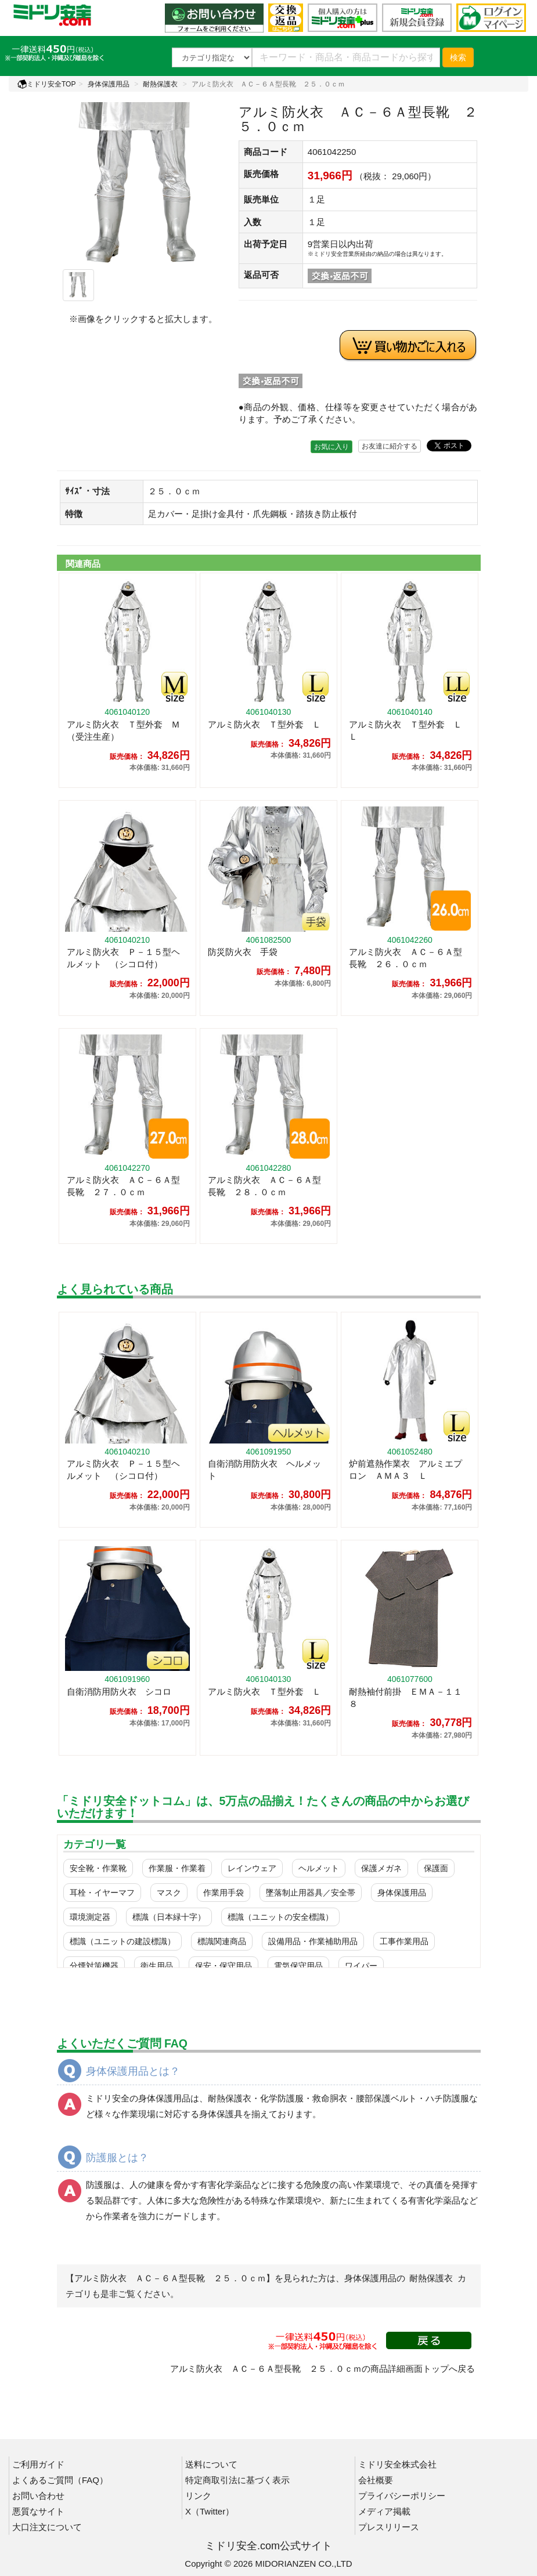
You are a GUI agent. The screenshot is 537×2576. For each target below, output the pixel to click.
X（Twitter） (209, 2511)
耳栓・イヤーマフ (102, 1892)
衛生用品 (156, 1965)
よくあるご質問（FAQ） (60, 2480)
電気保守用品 (298, 1965)
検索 (458, 57)
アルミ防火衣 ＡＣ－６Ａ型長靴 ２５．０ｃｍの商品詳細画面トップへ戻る (322, 2369)
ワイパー (361, 1965)
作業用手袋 (223, 1892)
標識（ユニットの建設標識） (122, 1941)
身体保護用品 (108, 84)
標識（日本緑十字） (169, 1917)
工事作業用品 (404, 1941)
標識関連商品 (221, 1941)
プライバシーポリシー (401, 2496)
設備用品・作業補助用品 (313, 1941)
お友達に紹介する (389, 446)
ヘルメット (318, 1868)
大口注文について (47, 2527)
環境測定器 (90, 1917)
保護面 (436, 1868)
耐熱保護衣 (160, 84)
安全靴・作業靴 (98, 1868)
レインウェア (252, 1868)
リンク (198, 2496)
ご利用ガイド (38, 2464)
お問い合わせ (38, 2496)
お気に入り (331, 447)
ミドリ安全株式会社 (397, 2464)
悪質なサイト (38, 2511)
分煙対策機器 (94, 1965)
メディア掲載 (384, 2511)
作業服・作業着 (177, 1868)
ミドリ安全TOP (46, 84)
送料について (211, 2464)
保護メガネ (381, 1868)
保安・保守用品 (223, 1965)
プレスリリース (388, 2527)
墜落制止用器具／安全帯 (310, 1892)
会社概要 (375, 2480)
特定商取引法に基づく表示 (237, 2480)
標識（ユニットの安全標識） (280, 1917)
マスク (169, 1892)
